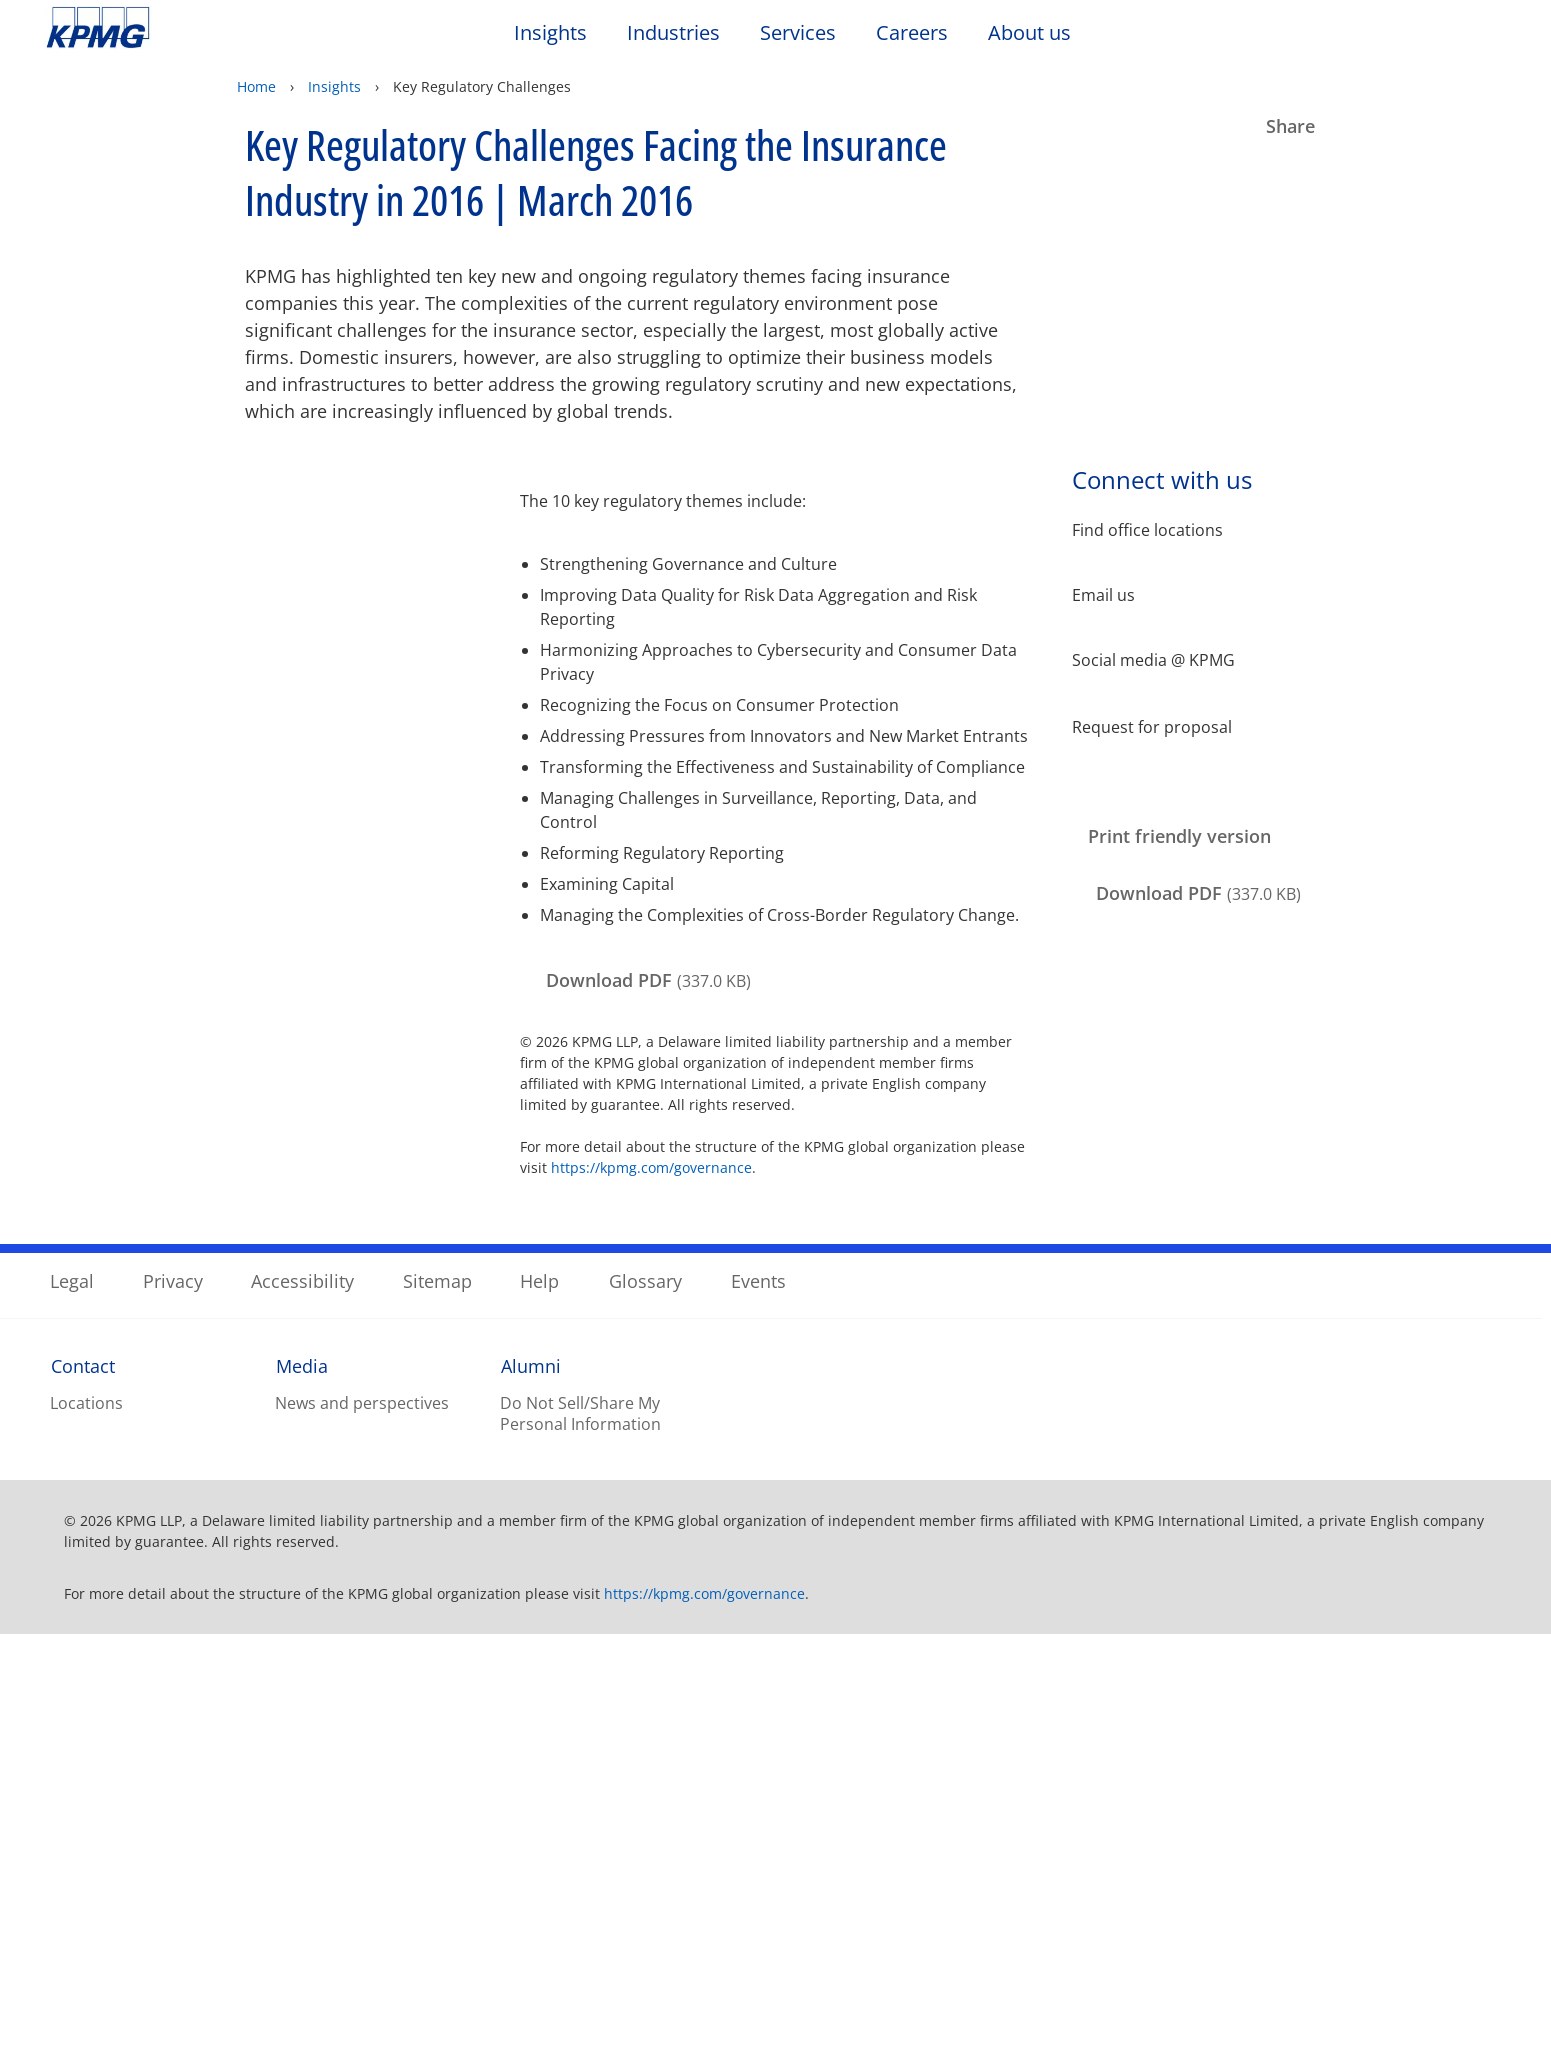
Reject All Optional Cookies (1187, 1970)
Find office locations (1147, 530)
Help (539, 1715)
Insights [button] (550, 33)
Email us (1103, 595)
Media (302, 1800)
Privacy (173, 1715)
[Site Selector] (1487, 37)
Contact (83, 1800)
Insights (334, 86)
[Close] (1519, 1966)
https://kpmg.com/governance (651, 1167)
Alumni (531, 1800)
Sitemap (437, 1715)
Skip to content (188, 28)
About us (1039, 33)
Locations (86, 1838)
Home (256, 86)
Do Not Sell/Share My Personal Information (580, 1848)
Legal (72, 1715)
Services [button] (798, 33)
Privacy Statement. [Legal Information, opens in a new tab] (304, 2049)
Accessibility (302, 1715)
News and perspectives (362, 1838)
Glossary (645, 1715)
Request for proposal (1152, 725)
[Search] (1443, 37)
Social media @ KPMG (1153, 660)
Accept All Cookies (1186, 2022)
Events (758, 1715)
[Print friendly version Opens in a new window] (1174, 837)
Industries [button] (673, 33)
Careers (922, 33)
